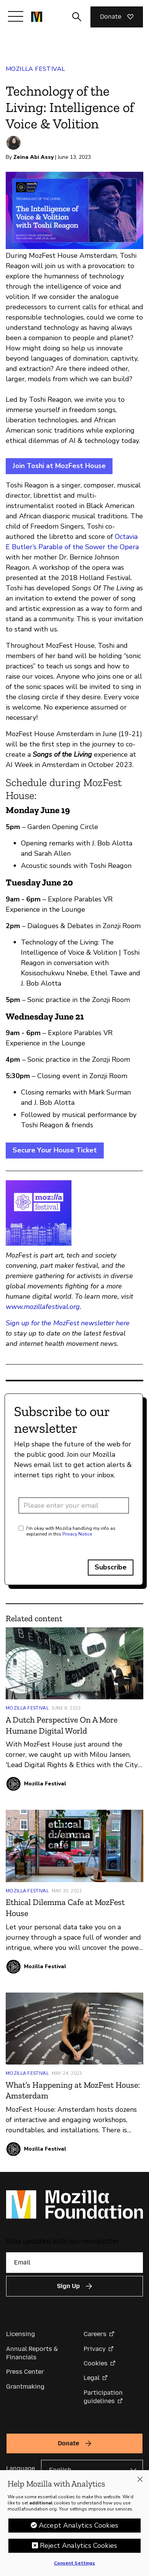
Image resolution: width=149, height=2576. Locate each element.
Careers (95, 2334)
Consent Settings (74, 2566)
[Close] (140, 2482)
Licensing (20, 2334)
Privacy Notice (77, 1534)
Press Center (25, 2371)
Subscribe (111, 1567)
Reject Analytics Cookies (78, 2549)
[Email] (74, 2262)
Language (20, 2468)
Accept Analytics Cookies (78, 2528)
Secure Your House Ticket (55, 1150)
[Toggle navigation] (15, 16)
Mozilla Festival (35, 69)
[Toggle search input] (76, 16)
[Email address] (74, 1505)
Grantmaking (25, 2386)
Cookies (96, 2363)
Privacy (95, 2348)
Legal (92, 2377)
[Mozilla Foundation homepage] (36, 16)
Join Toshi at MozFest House (59, 465)
